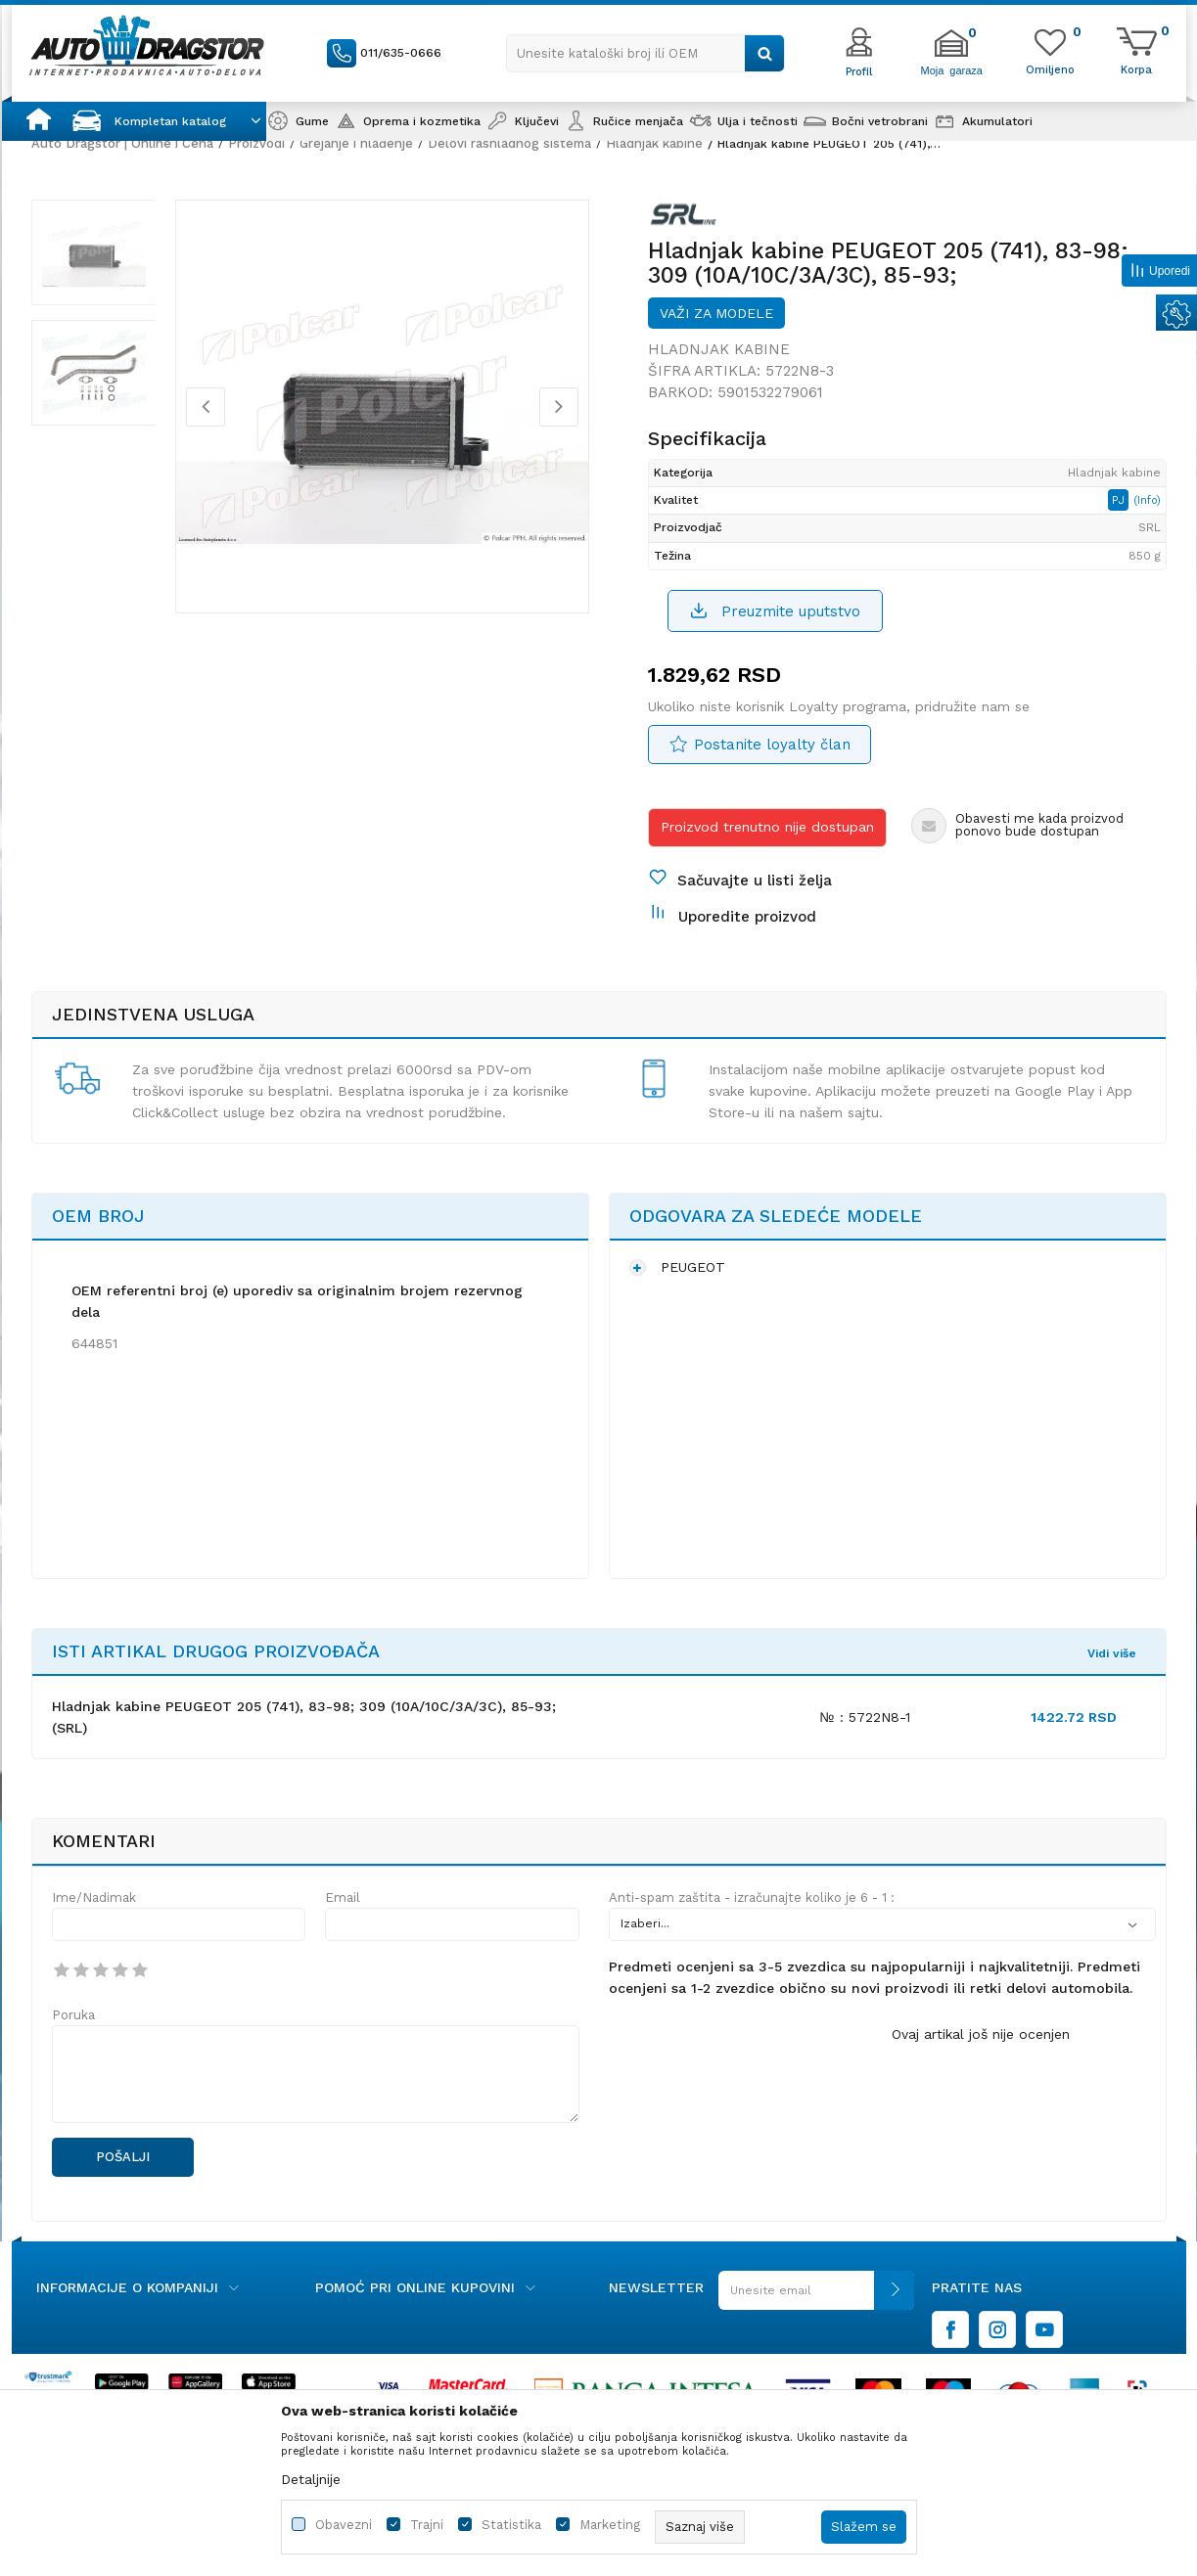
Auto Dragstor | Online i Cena (122, 143)
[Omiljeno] (1050, 68)
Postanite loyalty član (772, 744)
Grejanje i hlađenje (356, 143)
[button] (645, 53)
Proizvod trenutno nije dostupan (767, 827)
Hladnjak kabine (654, 143)
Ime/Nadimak (94, 1897)
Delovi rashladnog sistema (509, 143)
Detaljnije (311, 2479)
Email (342, 1897)
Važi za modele (716, 313)
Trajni (426, 2524)
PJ (1120, 500)
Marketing (609, 2524)
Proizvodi (256, 143)
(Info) (1147, 500)
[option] (94, 252)
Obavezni (343, 2524)
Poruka (73, 2015)
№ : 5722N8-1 (864, 1717)
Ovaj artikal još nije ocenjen (981, 2034)
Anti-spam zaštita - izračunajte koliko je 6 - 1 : (752, 1897)
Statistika (511, 2524)
